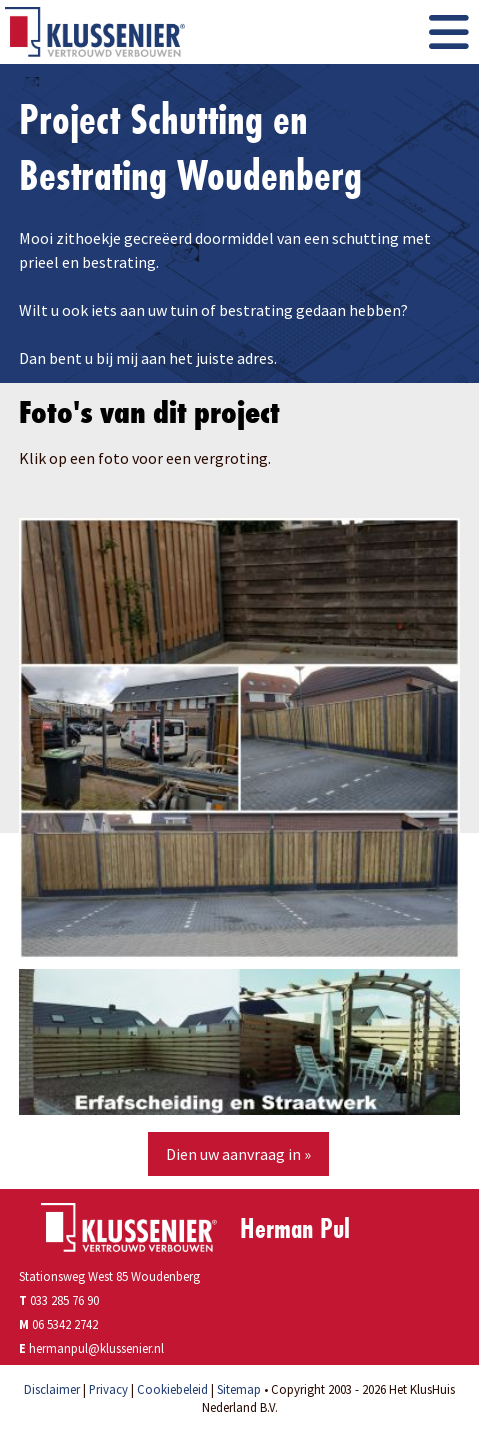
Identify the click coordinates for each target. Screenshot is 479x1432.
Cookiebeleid (172, 1389)
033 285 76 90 (59, 1300)
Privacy (108, 1389)
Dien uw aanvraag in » (238, 1154)
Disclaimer (52, 1389)
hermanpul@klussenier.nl (96, 1348)
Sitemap (239, 1389)
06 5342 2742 (65, 1324)
